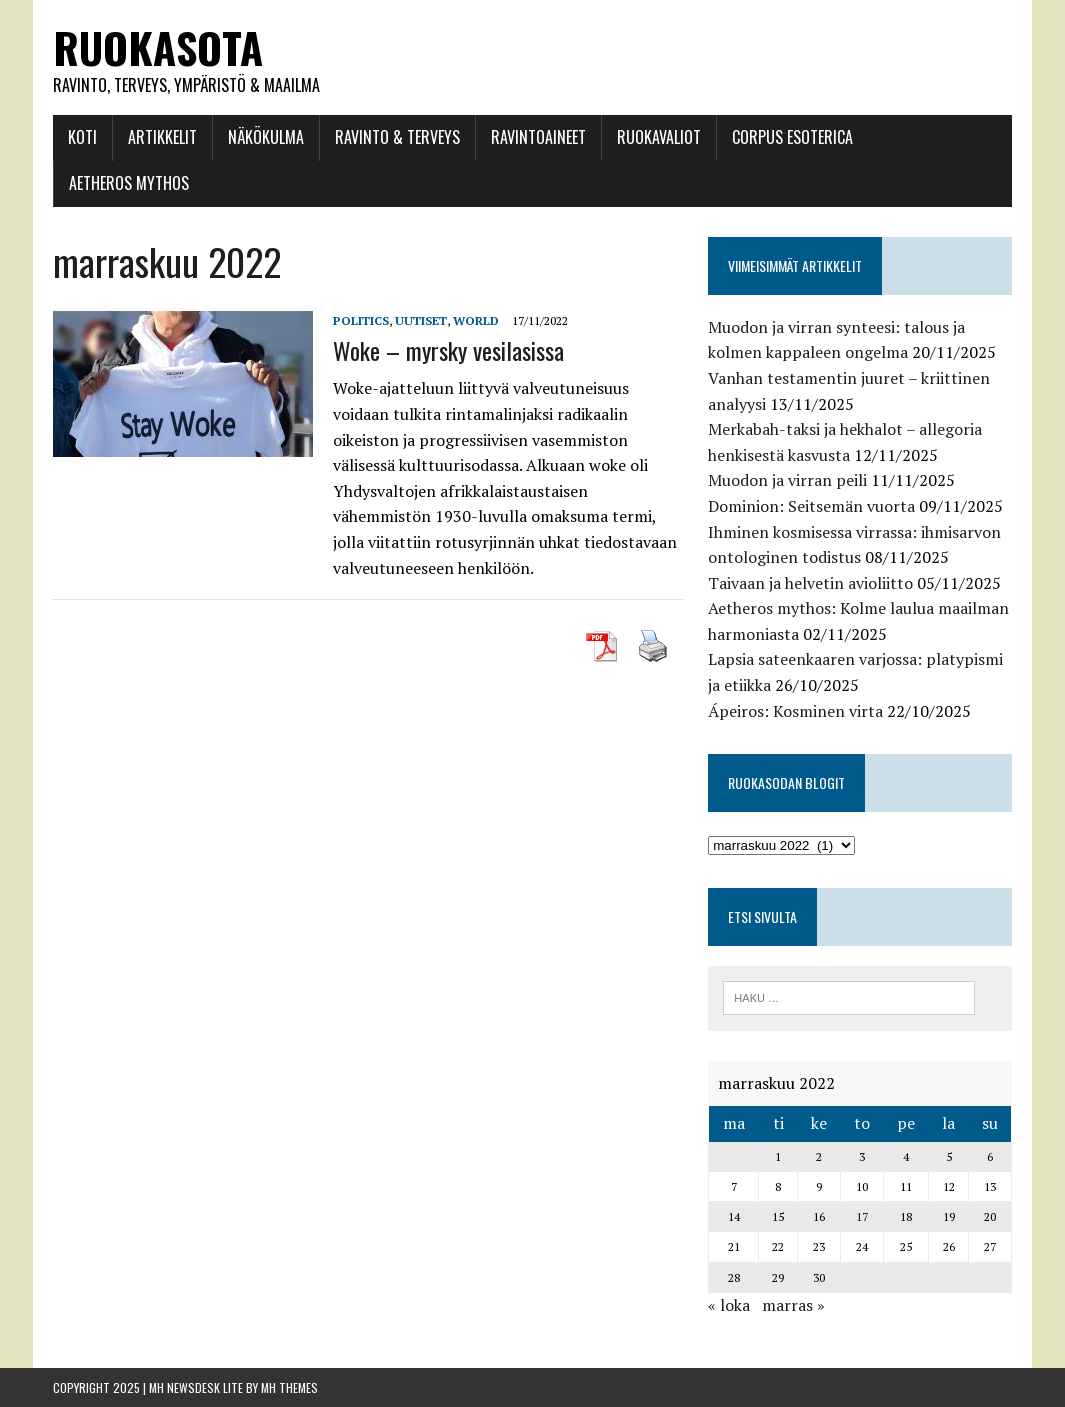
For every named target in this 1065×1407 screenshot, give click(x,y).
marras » (793, 1305)
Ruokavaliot (659, 137)
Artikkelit (162, 137)
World (476, 320)
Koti (82, 137)
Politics (361, 320)
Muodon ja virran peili (787, 480)
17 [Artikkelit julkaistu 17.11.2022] (862, 1216)
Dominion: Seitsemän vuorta (811, 506)
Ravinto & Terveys (397, 137)
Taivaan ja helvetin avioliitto (810, 583)
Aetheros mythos (129, 183)
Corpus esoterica (792, 137)
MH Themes (289, 1387)
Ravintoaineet (538, 137)
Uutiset (421, 320)
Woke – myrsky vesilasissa (448, 350)
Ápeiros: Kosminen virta (795, 711)
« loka (729, 1305)
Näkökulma (266, 137)
